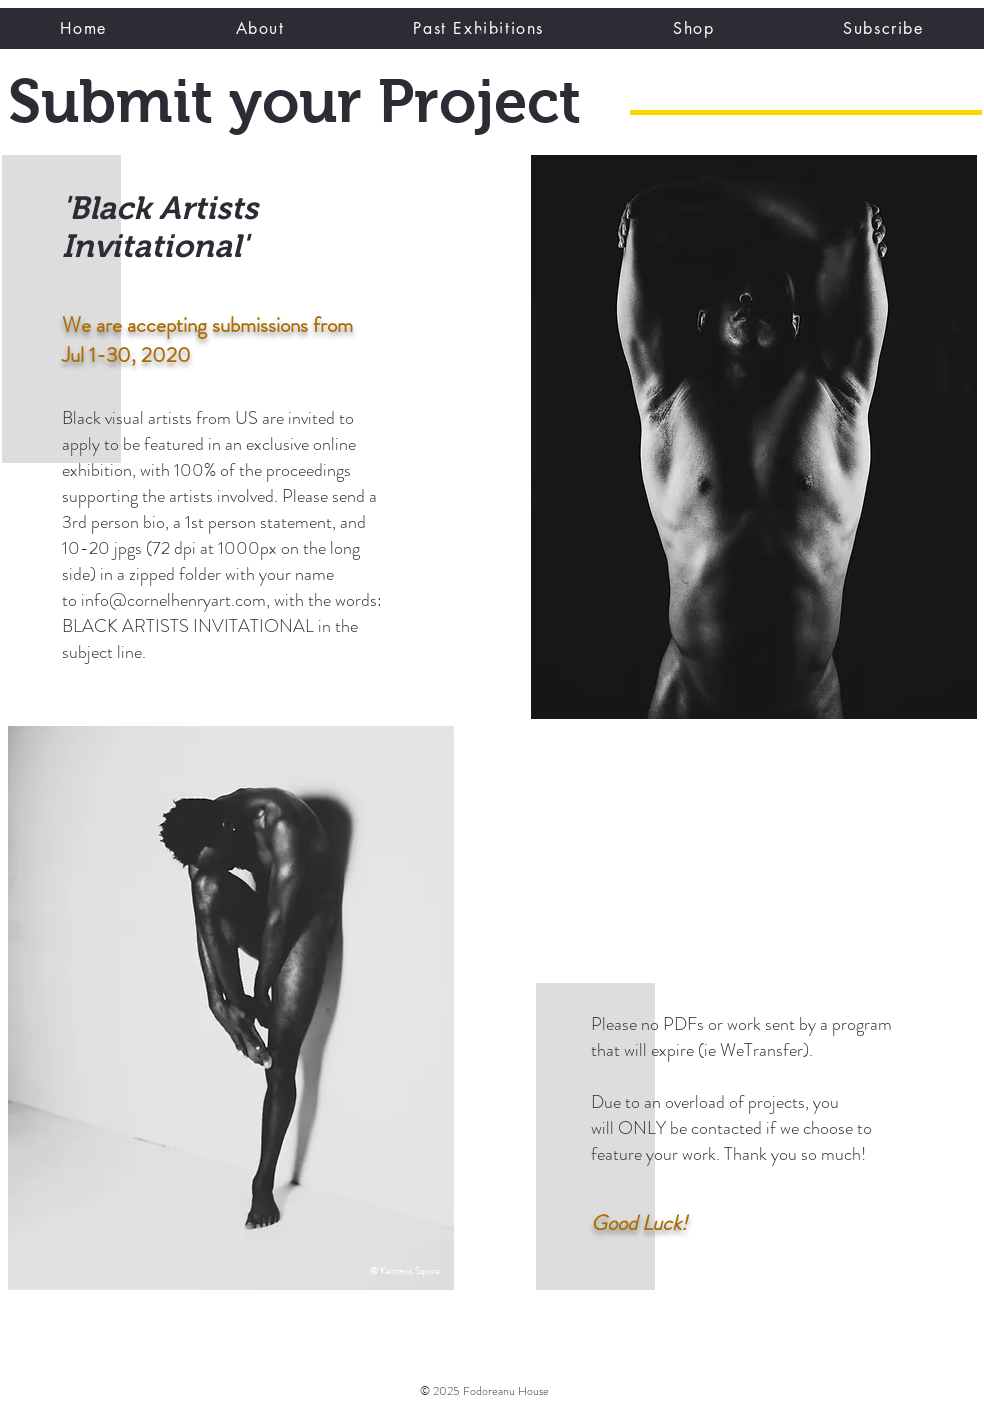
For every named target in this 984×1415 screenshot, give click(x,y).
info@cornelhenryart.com (173, 600)
